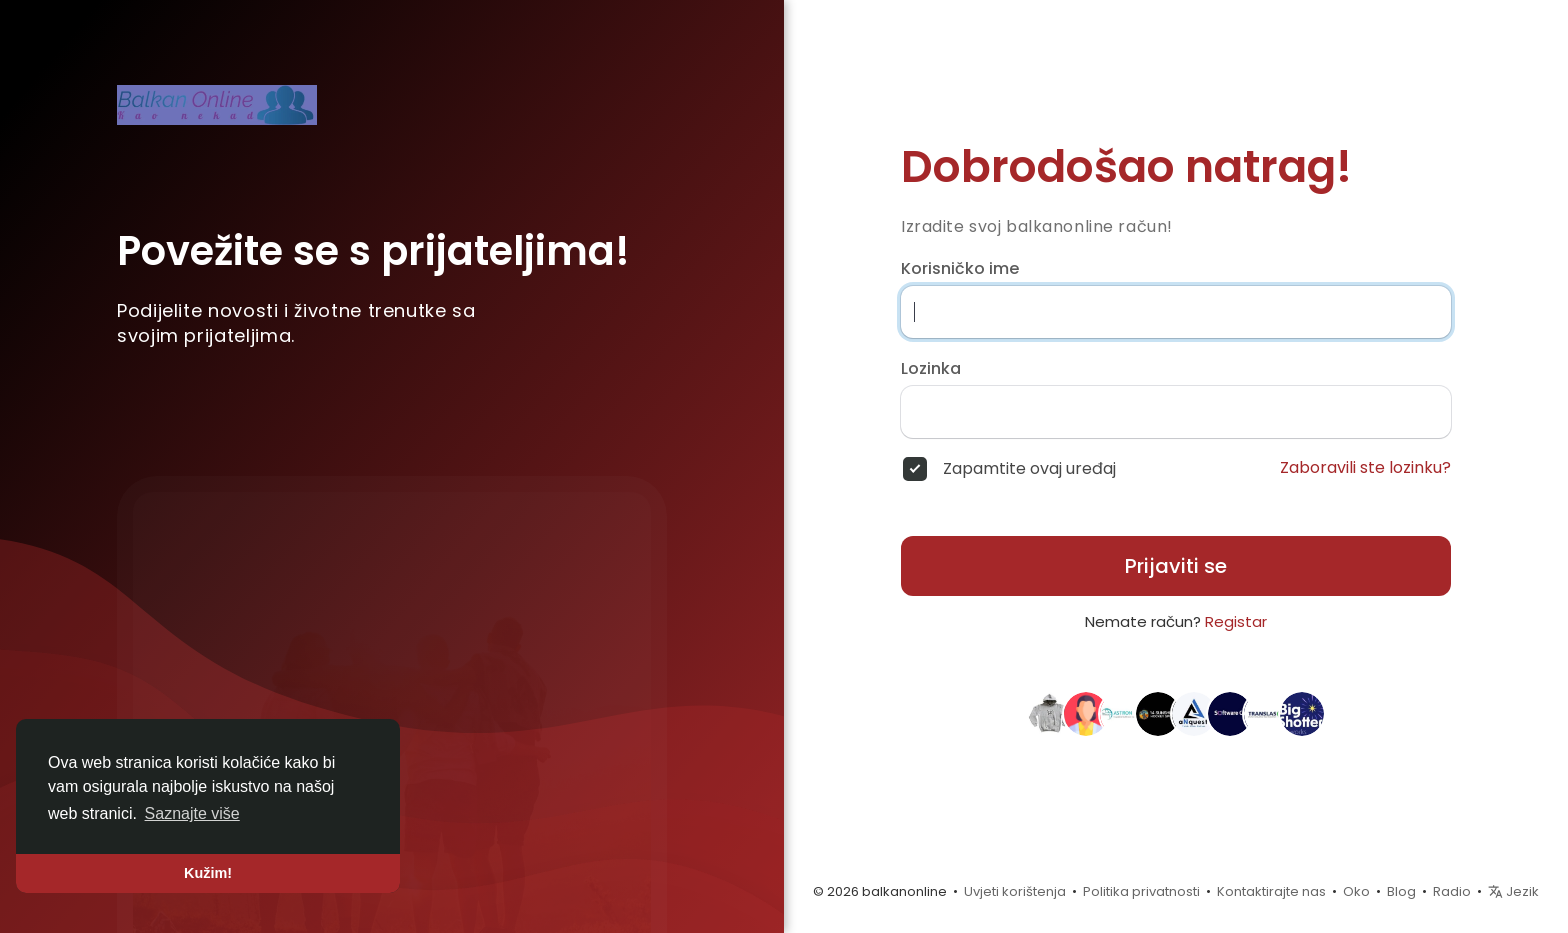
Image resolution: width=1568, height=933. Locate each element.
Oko (1356, 891)
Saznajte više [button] (192, 813)
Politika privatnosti (1141, 891)
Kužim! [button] (208, 873)
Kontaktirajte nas (1271, 891)
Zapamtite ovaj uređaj (1029, 469)
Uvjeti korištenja (1015, 891)
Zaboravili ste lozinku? (1365, 468)
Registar (1236, 621)
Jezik (1513, 891)
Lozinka (931, 369)
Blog (1401, 891)
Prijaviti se (1176, 566)
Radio (1452, 891)
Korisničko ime (960, 269)
